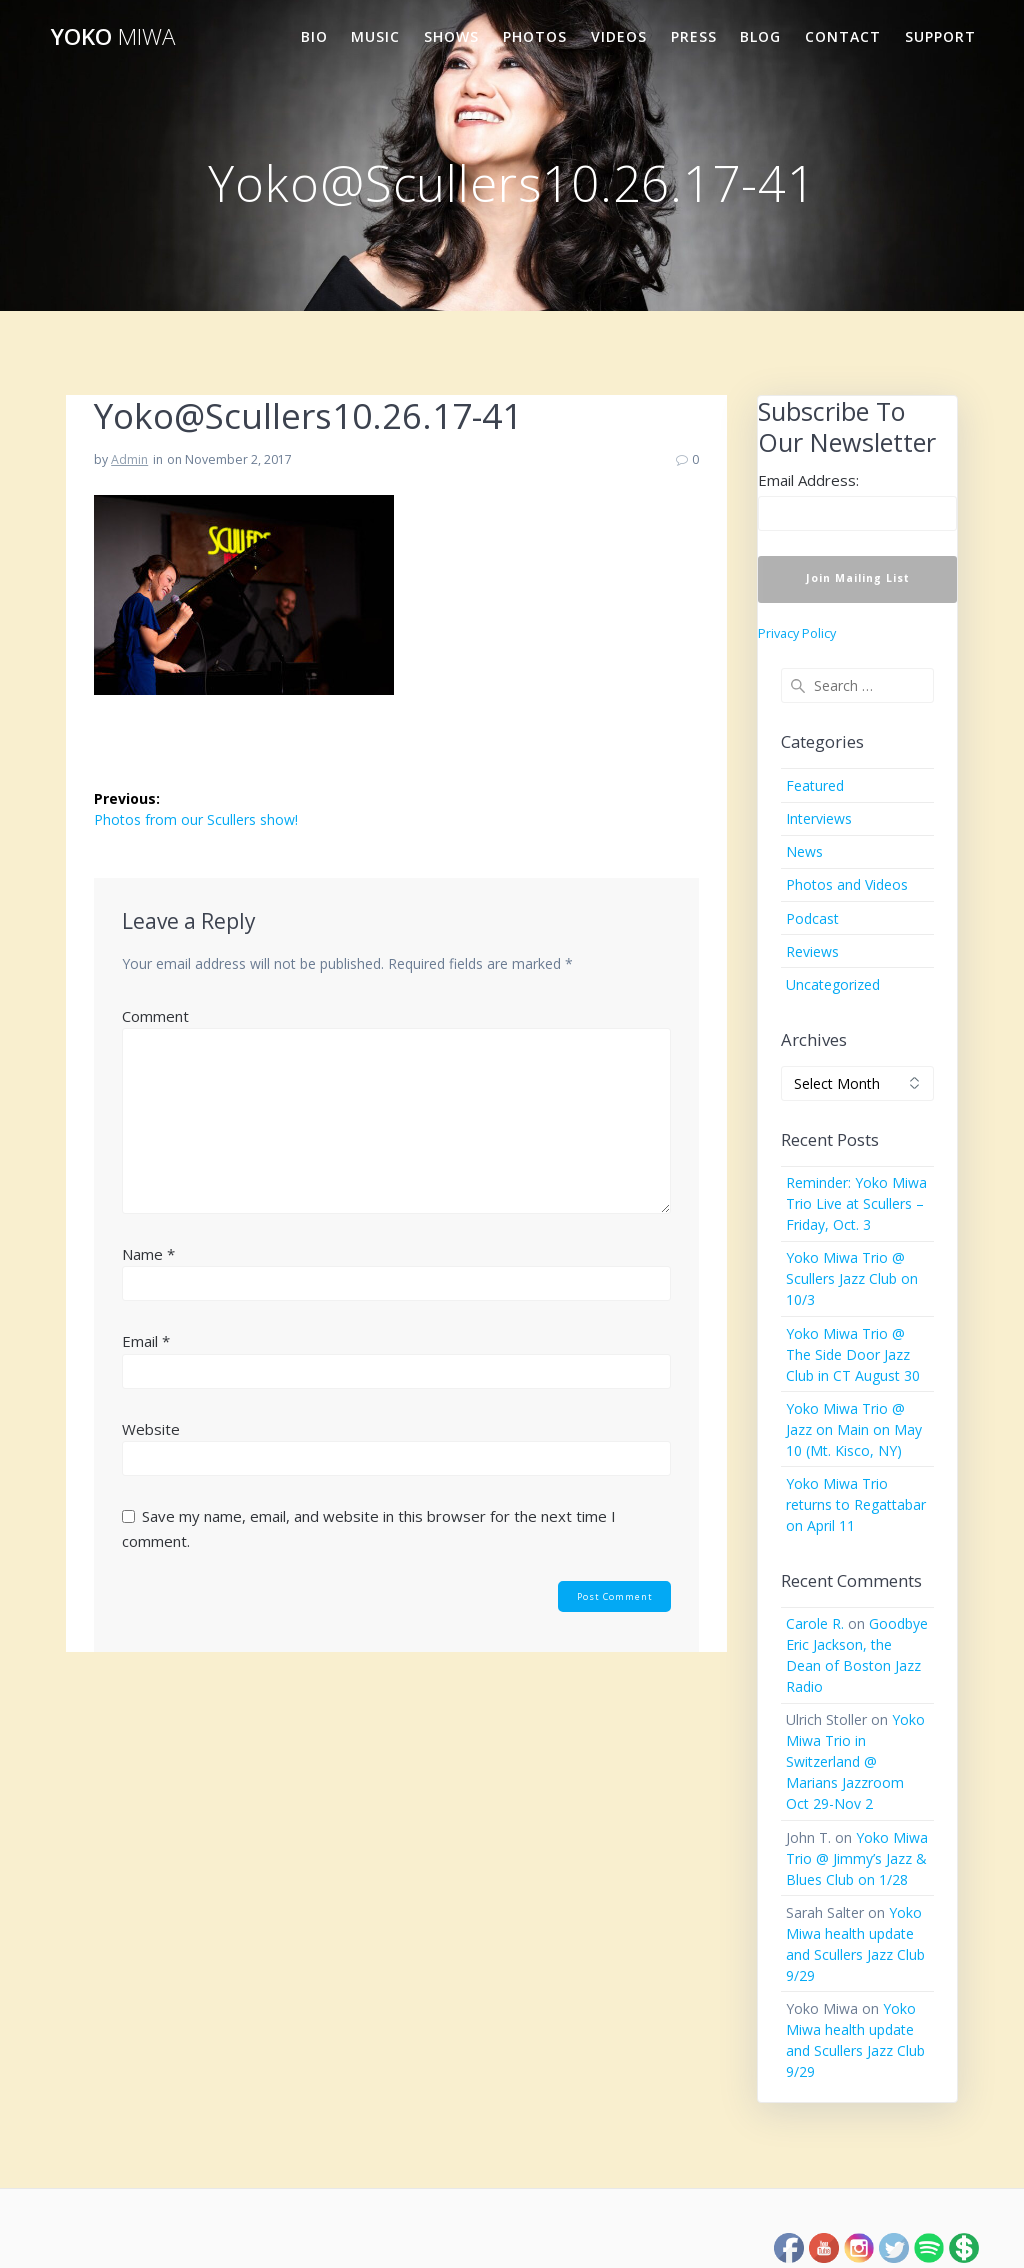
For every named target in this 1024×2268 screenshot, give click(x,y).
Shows (451, 36)
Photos (535, 36)
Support (940, 36)
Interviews (819, 818)
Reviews (812, 951)
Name (148, 1254)
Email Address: (808, 480)
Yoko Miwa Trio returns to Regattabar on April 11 (856, 1504)
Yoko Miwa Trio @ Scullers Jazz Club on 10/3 (852, 1278)
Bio (314, 36)
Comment (155, 1016)
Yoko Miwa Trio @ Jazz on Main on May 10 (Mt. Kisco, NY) (854, 1429)
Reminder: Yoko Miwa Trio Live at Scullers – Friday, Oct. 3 (856, 1203)
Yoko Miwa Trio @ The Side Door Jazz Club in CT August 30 (853, 1354)
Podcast (812, 918)
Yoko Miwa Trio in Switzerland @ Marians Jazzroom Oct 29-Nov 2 (855, 1761)
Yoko (113, 37)
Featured (815, 785)
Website (151, 1429)
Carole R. (815, 1623)
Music (375, 36)
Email (146, 1341)
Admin (129, 459)
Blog (760, 36)
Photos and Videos (847, 884)
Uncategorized (833, 984)
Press (694, 36)
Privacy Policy (797, 633)
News (804, 851)
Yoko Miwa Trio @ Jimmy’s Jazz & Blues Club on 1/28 (857, 1858)
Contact (843, 36)
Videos (619, 36)
